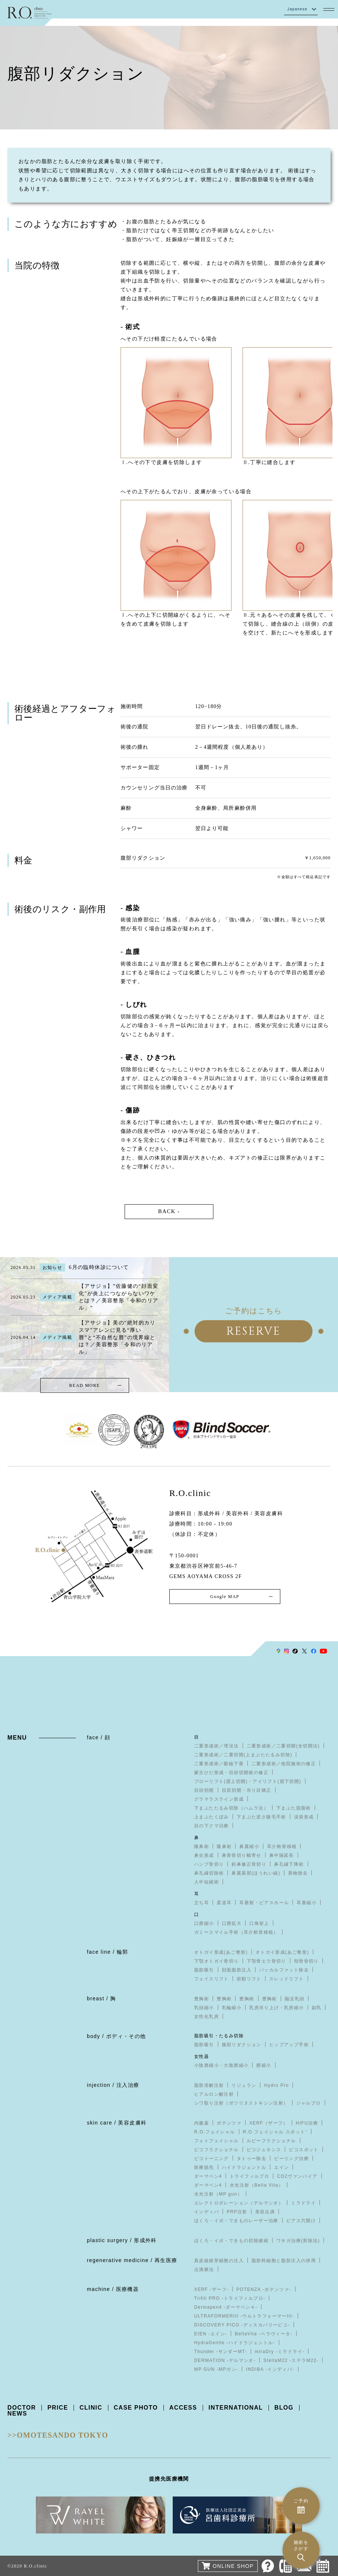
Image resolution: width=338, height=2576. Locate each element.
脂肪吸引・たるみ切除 (219, 2036)
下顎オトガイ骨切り (216, 1961)
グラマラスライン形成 (219, 1799)
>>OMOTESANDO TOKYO (57, 2435)
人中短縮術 (206, 1882)
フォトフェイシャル (216, 2141)
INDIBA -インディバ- (270, 2369)
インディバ (206, 2212)
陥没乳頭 (295, 1999)
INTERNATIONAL (236, 2408)
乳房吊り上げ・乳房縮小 (276, 2008)
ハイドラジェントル (244, 2167)
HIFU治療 (307, 2123)
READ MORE (84, 1385)
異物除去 (298, 1873)
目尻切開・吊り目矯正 (246, 1790)
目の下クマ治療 (211, 1826)
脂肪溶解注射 (209, 2085)
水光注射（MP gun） (218, 2194)
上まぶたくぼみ (211, 1817)
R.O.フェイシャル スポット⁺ (275, 2132)
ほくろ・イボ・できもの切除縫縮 (231, 2241)
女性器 (201, 2056)
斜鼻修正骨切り (248, 1864)
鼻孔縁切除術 (209, 1873)
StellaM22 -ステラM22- (290, 2360)
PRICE (57, 2408)
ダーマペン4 (208, 2176)
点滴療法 (204, 2269)
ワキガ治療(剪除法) (298, 2241)
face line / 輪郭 (107, 1952)
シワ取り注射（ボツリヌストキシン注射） (241, 2103)
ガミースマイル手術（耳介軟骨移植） (236, 1932)
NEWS (17, 2414)
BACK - (169, 1212)
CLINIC (91, 2408)
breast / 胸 (101, 1999)
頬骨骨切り (306, 1961)
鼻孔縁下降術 (289, 1864)
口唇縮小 (204, 1923)
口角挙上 (259, 1923)
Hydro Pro (276, 2085)
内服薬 (201, 2123)
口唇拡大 (232, 1923)
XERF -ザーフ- (211, 2289)
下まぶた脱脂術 (293, 1808)
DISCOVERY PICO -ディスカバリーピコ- (242, 2325)
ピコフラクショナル (216, 2150)
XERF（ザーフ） (268, 2123)
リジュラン (243, 2085)
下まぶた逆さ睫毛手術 (261, 1817)
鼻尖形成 (204, 1855)
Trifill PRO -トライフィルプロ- (229, 2298)
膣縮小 (263, 2065)
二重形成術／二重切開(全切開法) (283, 1746)
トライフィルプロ (249, 2176)
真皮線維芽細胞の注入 (219, 2261)
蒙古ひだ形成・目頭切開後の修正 (231, 1773)
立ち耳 (201, 1903)
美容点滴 (265, 2212)
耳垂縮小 (307, 1903)
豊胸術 (201, 1999)
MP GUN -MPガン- (216, 2369)
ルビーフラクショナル (271, 2141)
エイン (281, 2167)
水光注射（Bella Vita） (256, 2185)
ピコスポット (303, 2150)
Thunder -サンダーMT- (220, 2352)
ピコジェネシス (264, 2150)
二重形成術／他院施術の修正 (283, 1764)
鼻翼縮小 (249, 1846)
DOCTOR (21, 2408)
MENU (17, 1738)
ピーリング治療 (291, 2159)
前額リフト (249, 1979)
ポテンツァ (229, 2123)
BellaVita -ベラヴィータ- (264, 2334)
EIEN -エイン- (210, 2334)
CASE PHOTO (136, 2408)
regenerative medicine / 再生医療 (132, 2261)
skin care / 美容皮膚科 (117, 2123)
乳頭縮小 (204, 2008)
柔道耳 (224, 1903)
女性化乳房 (206, 2017)
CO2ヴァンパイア (297, 2176)
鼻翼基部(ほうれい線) (255, 1873)
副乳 (317, 2008)
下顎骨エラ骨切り (266, 1961)
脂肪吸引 (204, 1970)
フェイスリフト (211, 1979)
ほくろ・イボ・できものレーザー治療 (236, 2221)
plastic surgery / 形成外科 (122, 2241)
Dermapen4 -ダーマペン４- (225, 2307)
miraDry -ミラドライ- (279, 2352)
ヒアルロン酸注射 (214, 2094)
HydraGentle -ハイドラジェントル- (234, 2343)
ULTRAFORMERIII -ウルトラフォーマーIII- (244, 2316)
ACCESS (183, 2408)
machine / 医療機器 (113, 2289)
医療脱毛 (204, 2167)
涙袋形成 (304, 1817)
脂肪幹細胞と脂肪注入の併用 (283, 2261)
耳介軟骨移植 (282, 1846)
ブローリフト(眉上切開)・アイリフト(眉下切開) (247, 1781)
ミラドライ (303, 2203)
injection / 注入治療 (113, 2085)
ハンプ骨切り (209, 1864)
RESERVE (253, 1331)
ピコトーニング (211, 2159)
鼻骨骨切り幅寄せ (241, 1855)
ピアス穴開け (301, 2221)
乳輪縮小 (232, 2008)
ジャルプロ (308, 2103)
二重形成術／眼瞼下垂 (219, 1764)
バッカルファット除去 (284, 1970)
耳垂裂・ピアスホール (264, 1903)
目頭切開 (204, 1790)
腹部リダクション (241, 2045)
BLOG (284, 2408)
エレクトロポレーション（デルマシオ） (238, 2203)
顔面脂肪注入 (236, 1970)
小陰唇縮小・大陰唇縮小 (221, 2065)
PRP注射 (237, 2212)
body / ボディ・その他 (116, 2037)
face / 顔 (98, 1738)
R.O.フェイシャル (214, 2132)
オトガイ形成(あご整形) (221, 1952)
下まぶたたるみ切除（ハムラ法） (231, 1808)
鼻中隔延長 (281, 1855)
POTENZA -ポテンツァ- (263, 2289)
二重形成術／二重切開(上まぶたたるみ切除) (243, 1755)
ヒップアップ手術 (289, 2045)
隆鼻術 (201, 1846)
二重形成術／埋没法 (216, 1746)
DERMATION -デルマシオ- (225, 2360)
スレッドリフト (286, 1979)
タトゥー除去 (251, 2159)
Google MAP (224, 1597)
